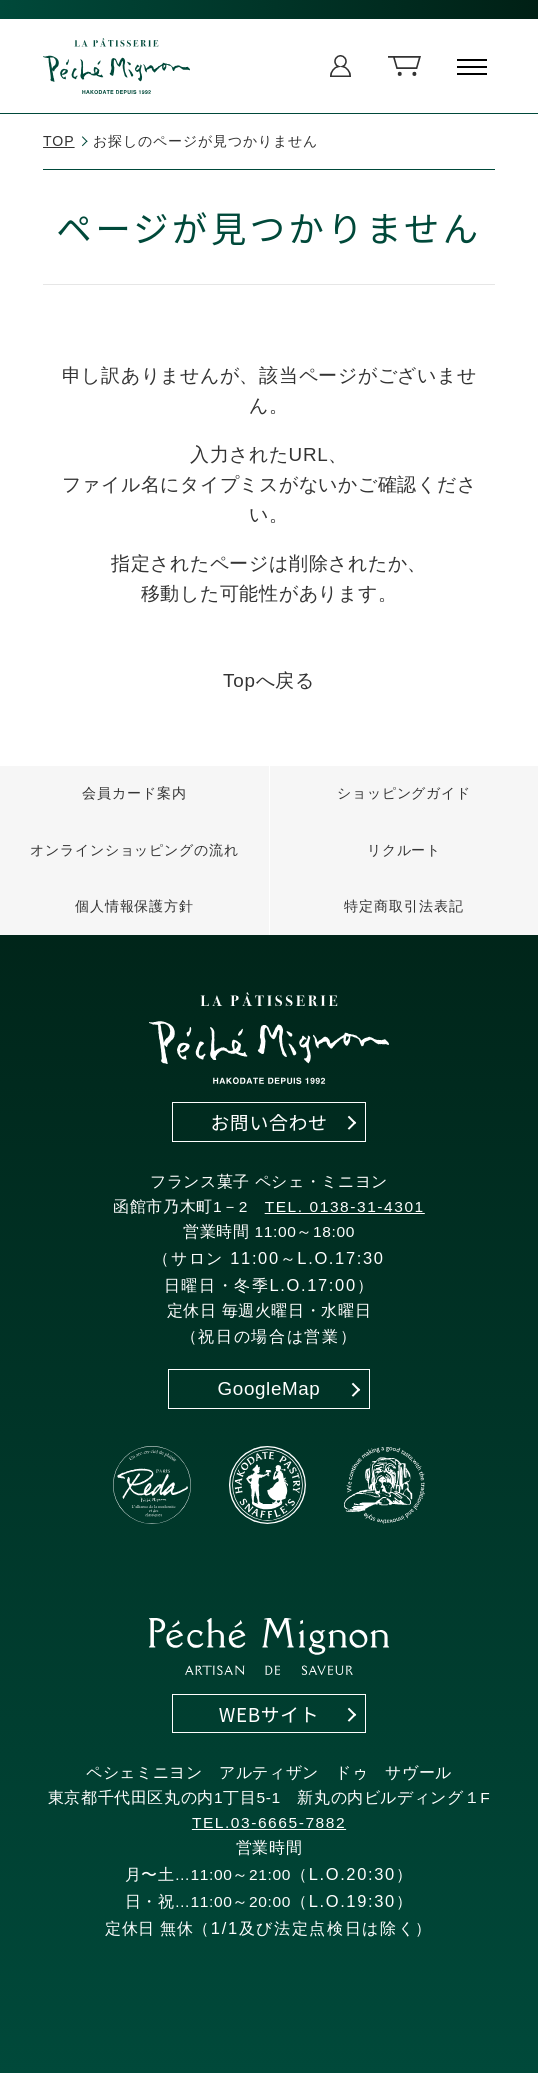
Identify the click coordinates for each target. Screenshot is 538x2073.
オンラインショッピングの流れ (134, 850)
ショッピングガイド (404, 793)
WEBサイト (269, 1713)
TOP (59, 141)
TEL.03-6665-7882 (269, 1822)
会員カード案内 (134, 793)
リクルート (404, 850)
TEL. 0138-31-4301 (345, 1206)
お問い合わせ (268, 1121)
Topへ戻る (269, 680)
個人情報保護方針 (135, 906)
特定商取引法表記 (404, 906)
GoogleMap (269, 1388)
